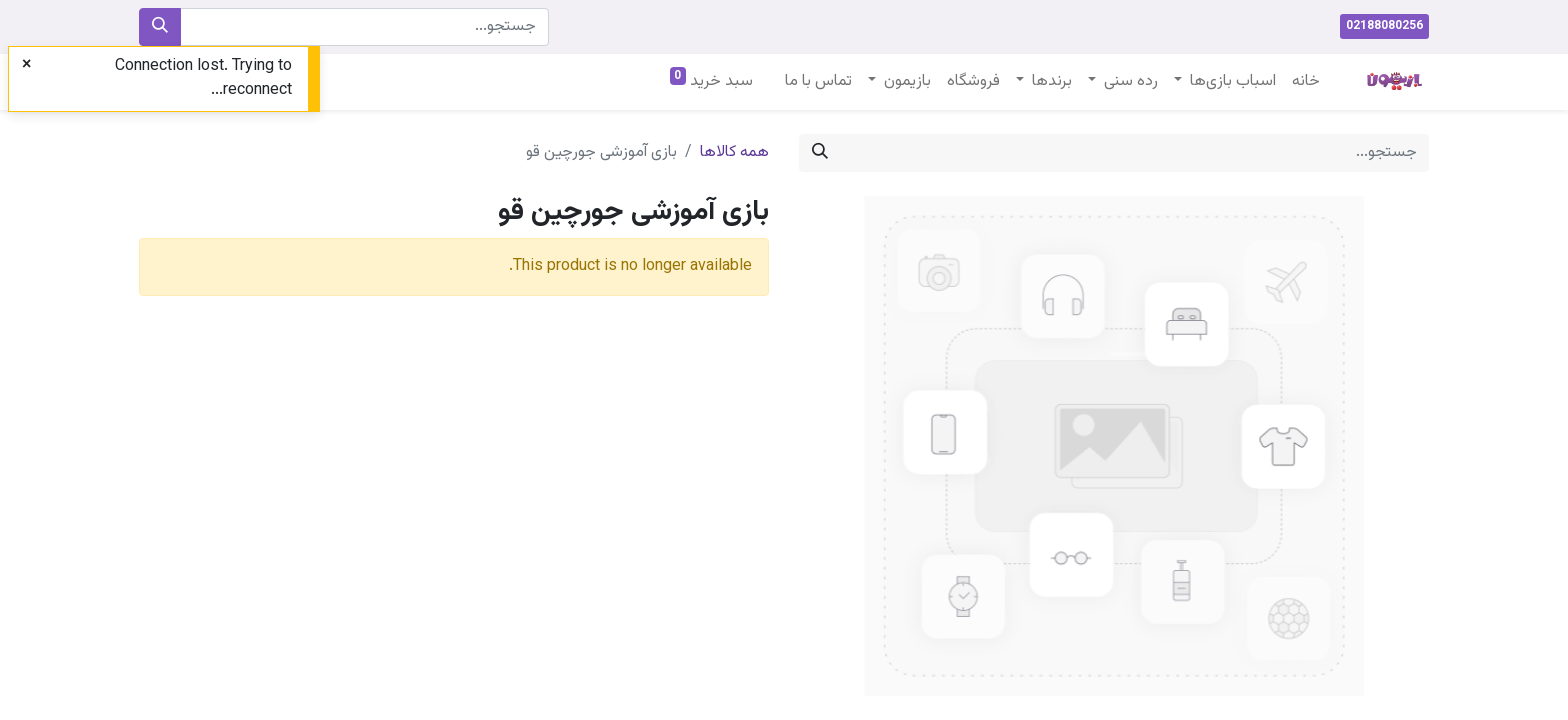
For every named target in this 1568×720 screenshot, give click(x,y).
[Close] (26, 66)
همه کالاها (734, 152)
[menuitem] (1306, 82)
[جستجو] (160, 27)
